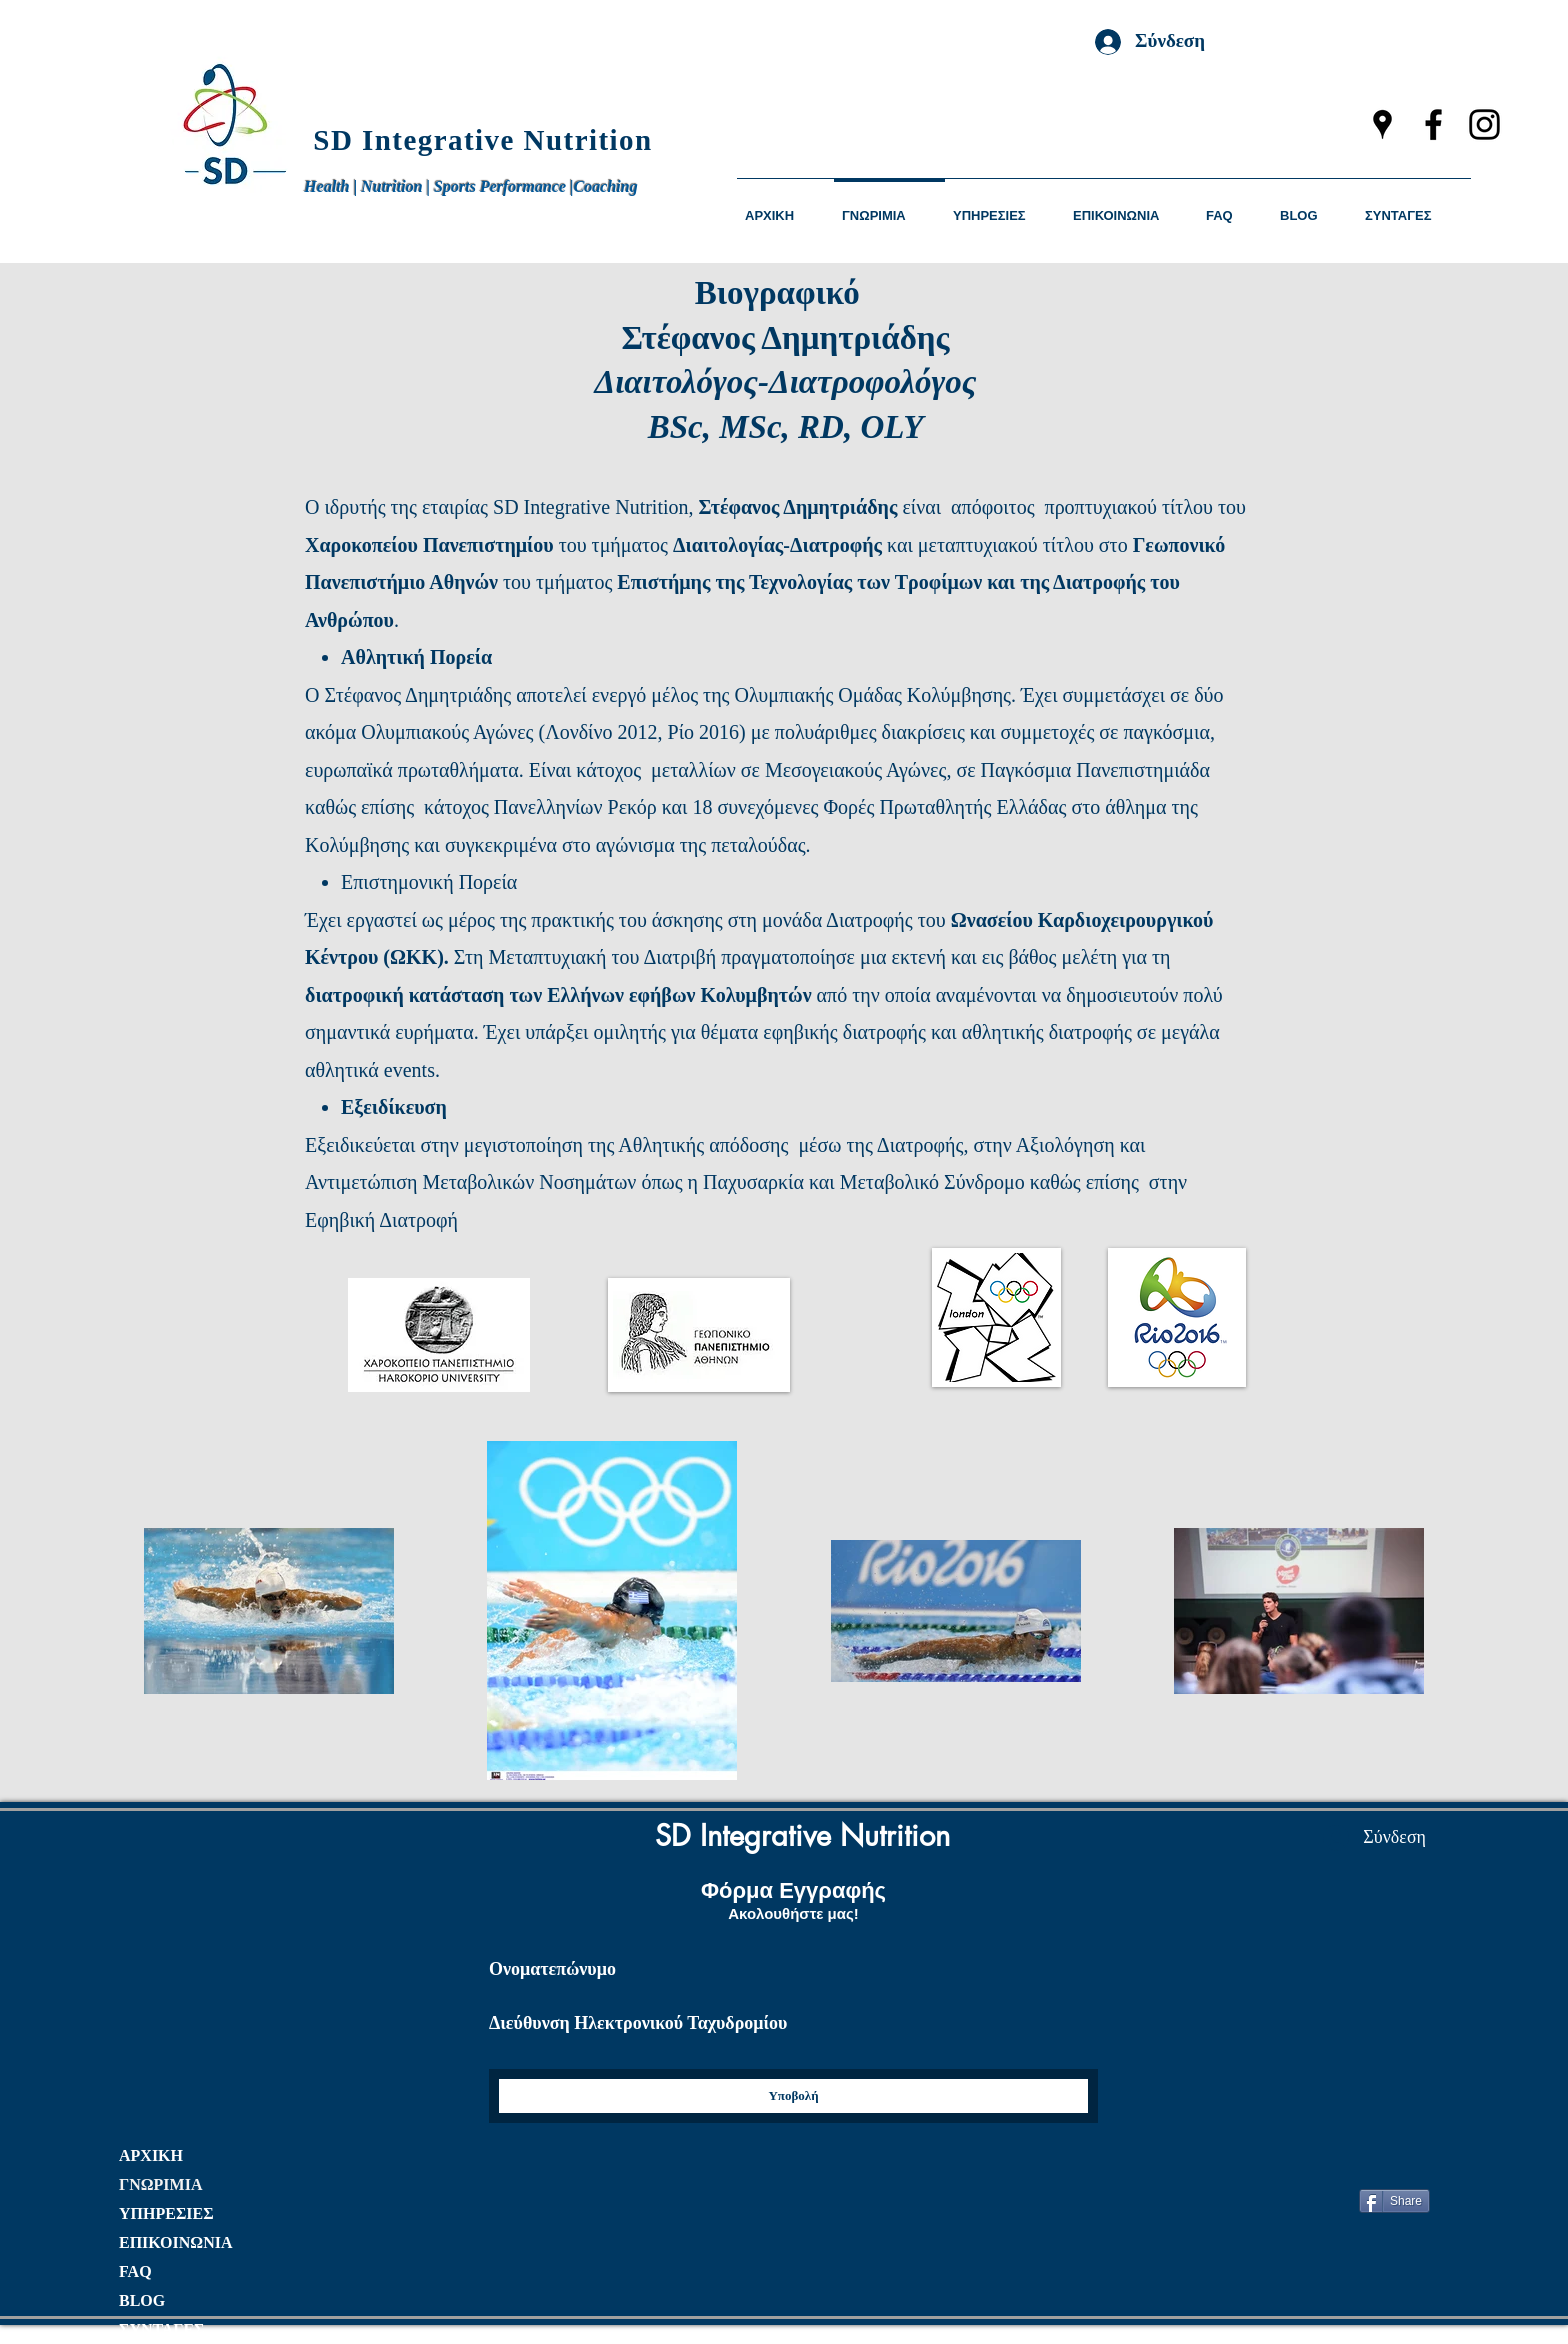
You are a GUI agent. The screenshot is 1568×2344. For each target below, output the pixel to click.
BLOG (142, 2300)
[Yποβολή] (793, 2096)
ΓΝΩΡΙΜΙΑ (160, 2184)
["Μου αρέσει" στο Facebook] (1386, 2156)
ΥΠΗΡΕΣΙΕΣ (166, 2213)
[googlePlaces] (1382, 124)
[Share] (1394, 2201)
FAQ (135, 2271)
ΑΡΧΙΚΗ (151, 2155)
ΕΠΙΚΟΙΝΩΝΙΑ (175, 2242)
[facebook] (1433, 124)
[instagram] (1484, 124)
